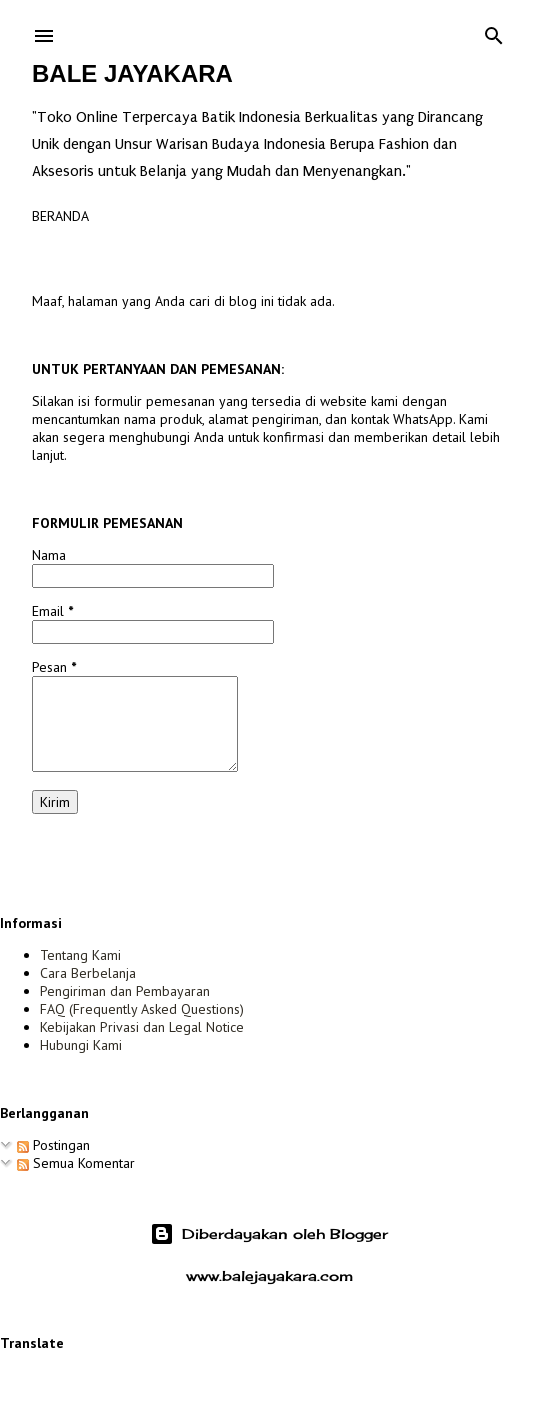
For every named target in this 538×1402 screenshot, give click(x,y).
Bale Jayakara (132, 73)
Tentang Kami (80, 955)
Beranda (60, 216)
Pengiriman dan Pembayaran (125, 991)
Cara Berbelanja (88, 973)
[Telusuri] (494, 31)
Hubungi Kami (81, 1045)
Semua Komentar (76, 1163)
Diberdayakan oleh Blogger (269, 1234)
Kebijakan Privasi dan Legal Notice (142, 1027)
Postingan (53, 1145)
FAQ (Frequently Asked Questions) (142, 1009)
